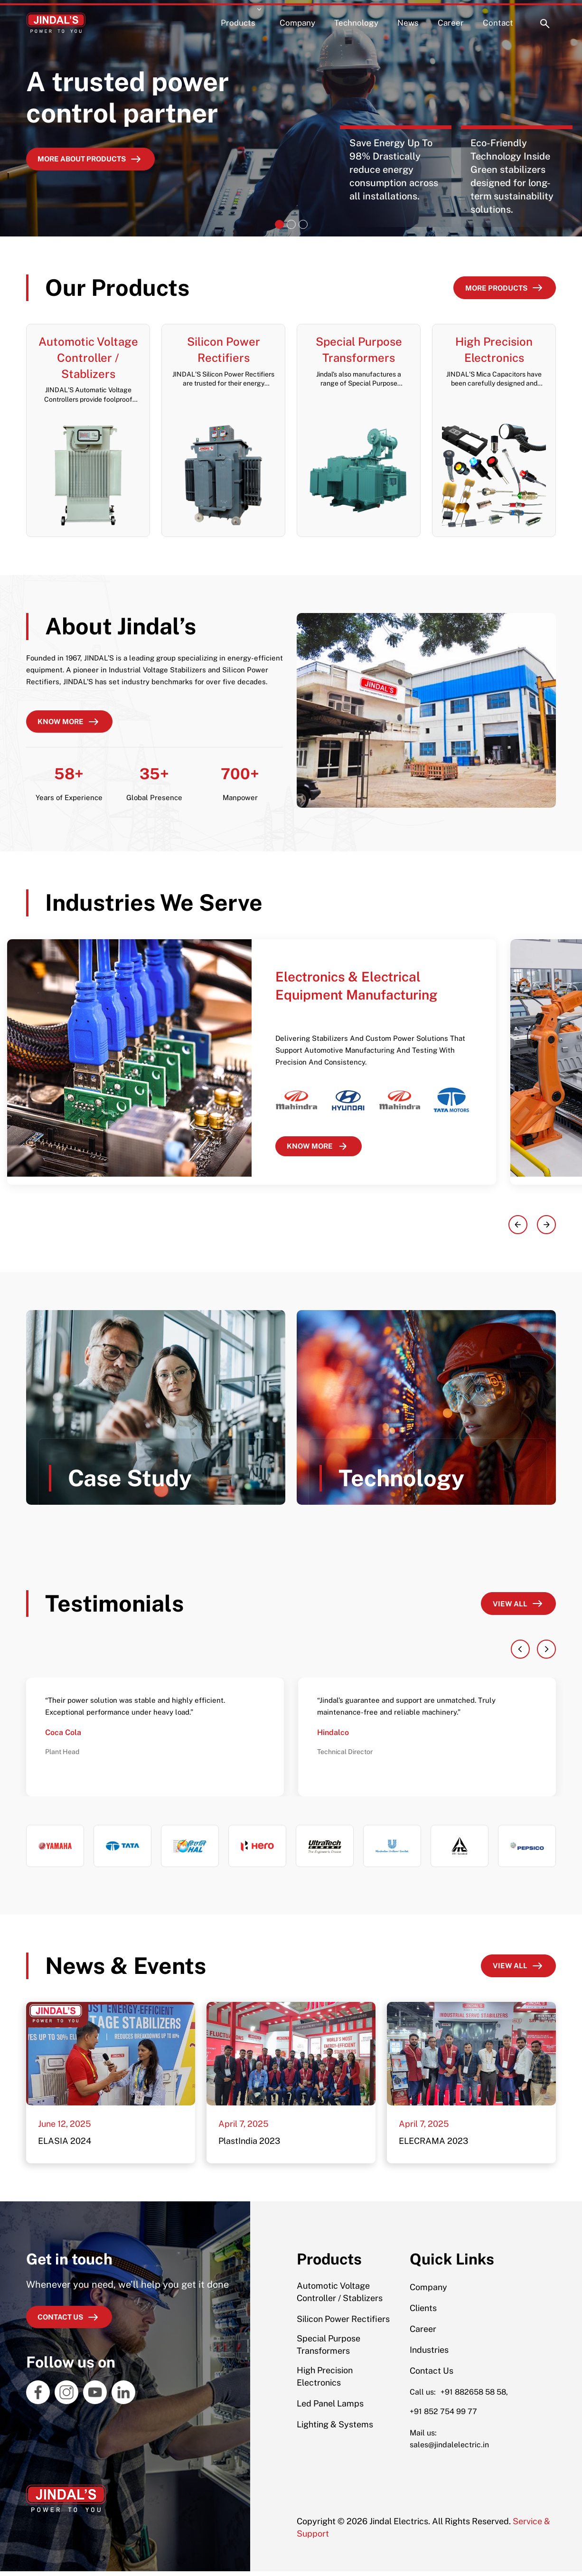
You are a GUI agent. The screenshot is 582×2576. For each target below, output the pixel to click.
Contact (498, 19)
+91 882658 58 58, (474, 2396)
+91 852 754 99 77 (443, 2416)
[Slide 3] (303, 224)
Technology (356, 19)
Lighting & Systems (335, 2429)
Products (238, 19)
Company (297, 19)
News (408, 19)
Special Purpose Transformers (328, 2349)
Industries (429, 2354)
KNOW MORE (323, 1149)
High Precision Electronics (325, 2381)
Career (451, 19)
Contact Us (431, 2375)
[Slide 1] (279, 224)
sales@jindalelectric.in (449, 2449)
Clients (423, 2313)
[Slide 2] (291, 224)
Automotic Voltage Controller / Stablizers (340, 2296)
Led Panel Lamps (330, 2408)
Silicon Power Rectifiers (343, 2324)
